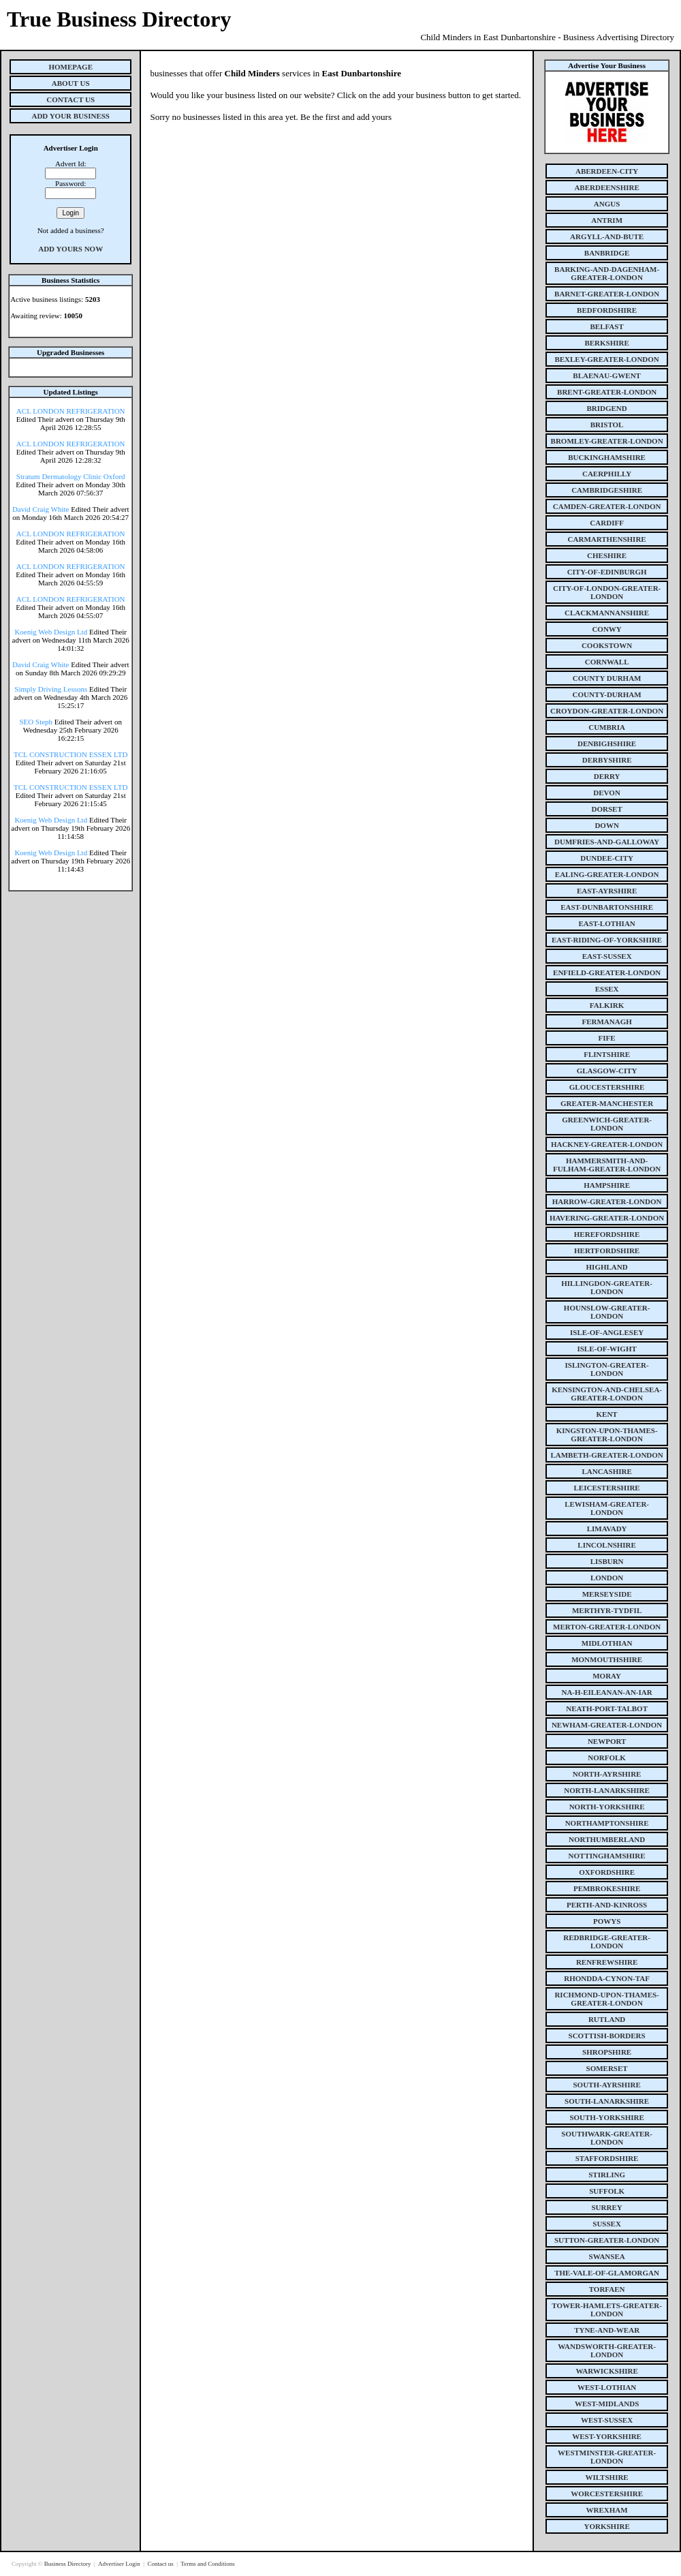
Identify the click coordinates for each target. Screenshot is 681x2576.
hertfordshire (606, 1250)
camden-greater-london (607, 506)
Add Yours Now (70, 249)
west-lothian (606, 2387)
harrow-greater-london (607, 1201)
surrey (606, 2207)
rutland (606, 2019)
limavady (607, 1528)
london (606, 1578)
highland (607, 1267)
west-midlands (607, 2403)
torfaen (607, 2289)
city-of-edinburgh (607, 572)
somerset (607, 2068)
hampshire (607, 1185)
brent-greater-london (606, 392)
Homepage (70, 67)
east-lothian (606, 923)
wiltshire (607, 2477)
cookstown (607, 645)
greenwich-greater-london (607, 1124)
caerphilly (606, 474)
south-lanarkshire (607, 2101)
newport (607, 1741)
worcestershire (607, 2493)
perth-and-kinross (607, 1905)
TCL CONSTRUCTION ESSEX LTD (71, 754)
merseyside (607, 1594)
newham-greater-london (607, 1725)
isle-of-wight (606, 1349)
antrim (606, 220)
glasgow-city (607, 1071)
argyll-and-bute (607, 236)
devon (606, 792)
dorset (606, 809)
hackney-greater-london (607, 1144)
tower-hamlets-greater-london (607, 2309)
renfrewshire (606, 1962)
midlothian (607, 1643)
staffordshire (607, 2158)
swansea (607, 2256)
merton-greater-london (607, 1627)
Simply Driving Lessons (50, 689)
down (606, 825)
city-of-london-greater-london (607, 592)
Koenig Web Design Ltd (50, 632)
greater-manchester (606, 1103)
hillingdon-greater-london (606, 1287)
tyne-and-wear (606, 2330)
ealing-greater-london (607, 874)
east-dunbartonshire (606, 907)
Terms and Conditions (207, 2563)
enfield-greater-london (607, 972)
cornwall (607, 662)
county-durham (607, 694)
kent (607, 1414)
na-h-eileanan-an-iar (606, 1692)
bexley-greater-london (606, 359)
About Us (71, 83)
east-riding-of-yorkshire (607, 940)
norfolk (607, 1757)
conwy (606, 629)
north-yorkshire (607, 1807)
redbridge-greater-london (606, 1941)
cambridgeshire (606, 490)
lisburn (607, 1561)
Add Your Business (70, 116)
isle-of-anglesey (607, 1332)
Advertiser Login (120, 2563)
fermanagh (606, 1021)
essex (607, 989)
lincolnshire (606, 1545)
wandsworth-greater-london (607, 2350)
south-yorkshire (606, 2117)
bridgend (606, 408)
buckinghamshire (607, 457)
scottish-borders (607, 2035)
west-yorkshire (607, 2436)
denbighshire (606, 743)
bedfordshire (607, 310)
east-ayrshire (607, 891)
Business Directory (68, 2563)
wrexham (607, 2510)
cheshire (607, 555)
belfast (606, 326)
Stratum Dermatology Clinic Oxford (70, 476)
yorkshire (606, 2526)
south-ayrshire (606, 2085)
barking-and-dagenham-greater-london (606, 273)
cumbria (606, 727)
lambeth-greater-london (606, 1455)
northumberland (607, 1839)
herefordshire (607, 1234)
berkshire (606, 343)
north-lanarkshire (607, 1790)
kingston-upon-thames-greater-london (607, 1434)
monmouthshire (606, 1659)
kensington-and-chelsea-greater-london (607, 1393)
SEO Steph (36, 722)
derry (607, 776)
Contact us (161, 2563)
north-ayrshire (607, 1774)
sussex (606, 2224)
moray (606, 1676)
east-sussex (607, 956)
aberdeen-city (606, 171)
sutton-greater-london (606, 2240)
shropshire (606, 2052)
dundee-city (606, 858)
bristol (607, 424)
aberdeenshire (606, 187)
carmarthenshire (607, 539)
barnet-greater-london (606, 294)
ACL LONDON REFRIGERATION (70, 411)
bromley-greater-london (607, 441)
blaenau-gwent (607, 375)
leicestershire (607, 1488)
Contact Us (70, 99)
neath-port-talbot (607, 1708)
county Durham (607, 678)
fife (607, 1038)
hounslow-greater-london (607, 1312)
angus (607, 204)
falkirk (607, 1005)
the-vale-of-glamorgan (606, 2273)
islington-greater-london (607, 1369)
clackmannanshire (607, 613)
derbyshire (607, 760)
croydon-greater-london (606, 711)
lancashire (606, 1471)
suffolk (606, 2191)
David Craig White (40, 509)
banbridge (607, 253)
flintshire (607, 1054)
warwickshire (606, 2371)
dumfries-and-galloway (606, 842)
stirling (606, 2175)
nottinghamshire (607, 1856)
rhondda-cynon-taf (607, 1978)
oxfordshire (607, 1872)
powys (606, 1921)
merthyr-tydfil (607, 1610)
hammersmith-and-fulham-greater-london (607, 1164)
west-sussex (607, 2420)
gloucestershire (607, 1087)
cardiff (607, 523)
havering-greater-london (607, 1218)
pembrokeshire (606, 1888)
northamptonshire (607, 1823)
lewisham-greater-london (607, 1508)
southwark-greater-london (606, 2138)
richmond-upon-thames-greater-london (606, 1999)
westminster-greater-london (607, 2457)
